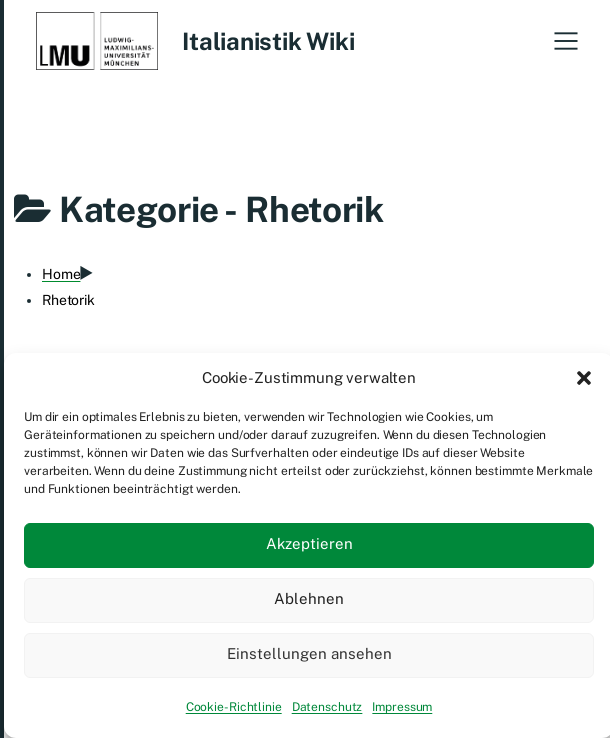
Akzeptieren (309, 543)
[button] (584, 378)
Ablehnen (309, 598)
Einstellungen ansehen (309, 653)
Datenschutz (327, 707)
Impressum (402, 707)
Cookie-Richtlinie (234, 707)
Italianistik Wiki (268, 41)
